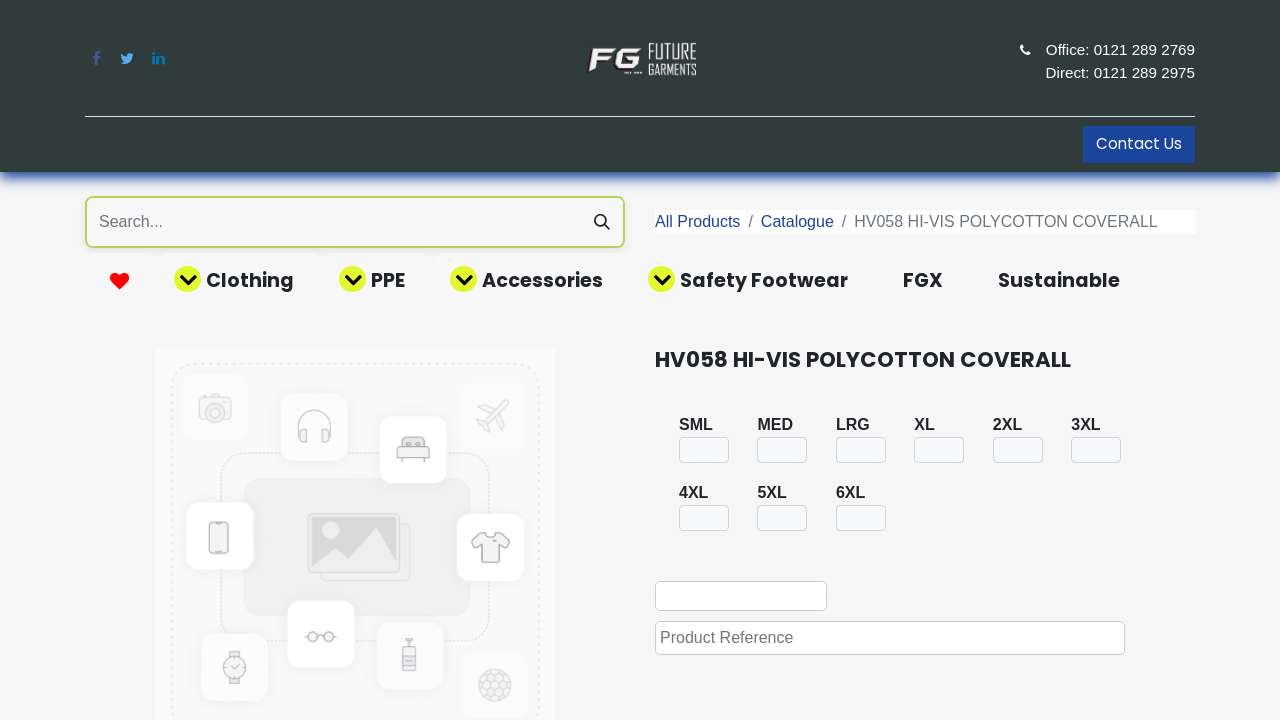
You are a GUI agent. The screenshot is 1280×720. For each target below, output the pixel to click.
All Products (697, 221)
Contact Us (1139, 143)
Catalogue (797, 221)
